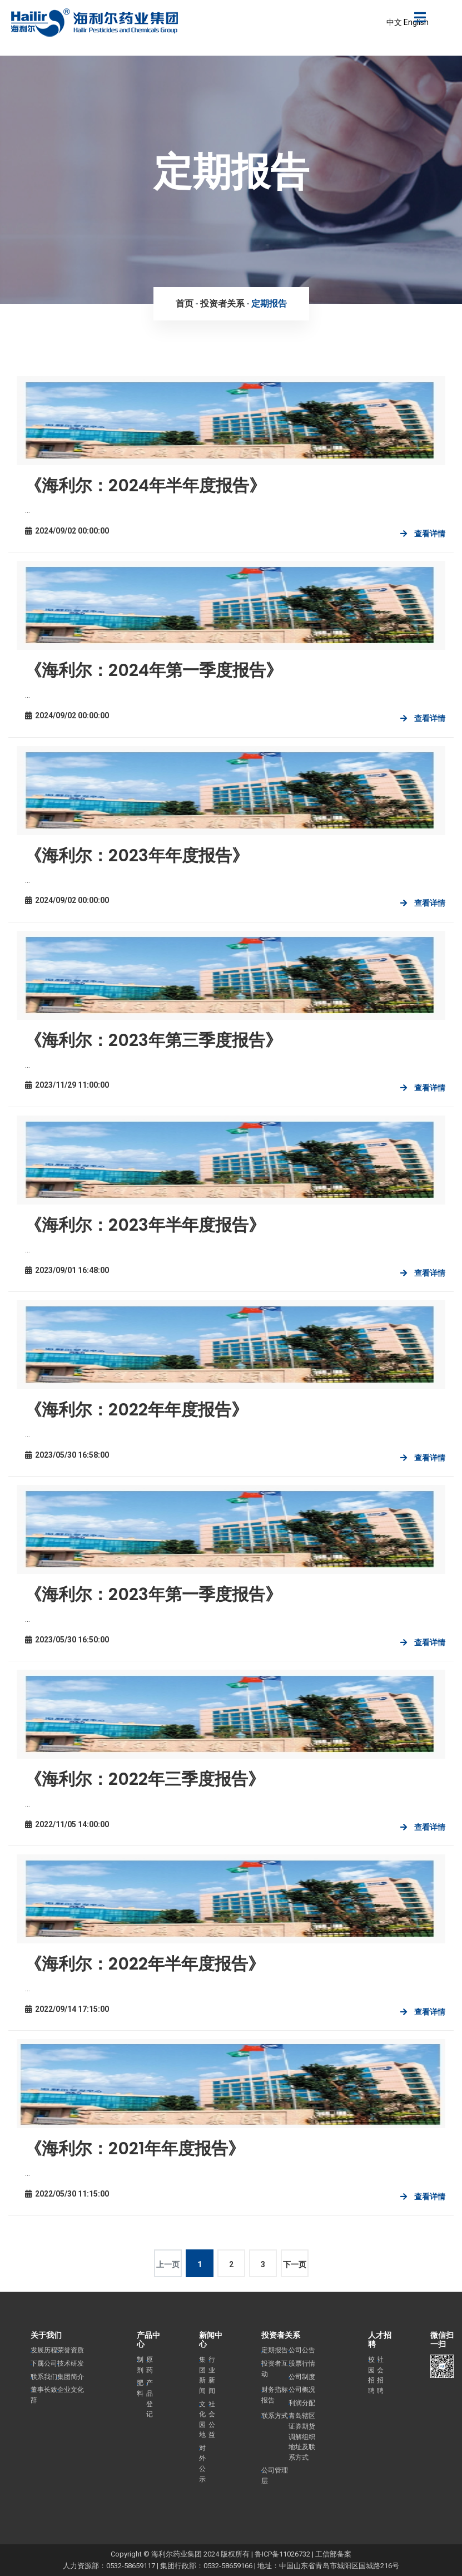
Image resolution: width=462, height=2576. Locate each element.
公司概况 (302, 2390)
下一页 (294, 2264)
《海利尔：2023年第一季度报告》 (153, 1594)
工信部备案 (333, 2554)
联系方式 (274, 2416)
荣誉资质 (70, 2350)
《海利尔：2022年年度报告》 (136, 1410)
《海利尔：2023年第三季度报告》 (153, 1040)
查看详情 (429, 533)
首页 (184, 303)
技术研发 (70, 2363)
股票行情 (302, 2363)
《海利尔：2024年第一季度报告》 (153, 670)
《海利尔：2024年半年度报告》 (145, 485)
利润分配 (302, 2403)
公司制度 (302, 2377)
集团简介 (70, 2377)
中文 (394, 22)
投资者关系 (222, 303)
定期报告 (269, 303)
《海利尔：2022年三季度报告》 (145, 1779)
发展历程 (44, 2350)
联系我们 (44, 2377)
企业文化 (70, 2390)
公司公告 (302, 2350)
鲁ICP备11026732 (282, 2554)
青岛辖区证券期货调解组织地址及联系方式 (302, 2436)
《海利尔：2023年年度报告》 (137, 855)
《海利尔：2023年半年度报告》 (145, 1225)
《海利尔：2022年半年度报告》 (145, 1964)
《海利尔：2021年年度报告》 (135, 2148)
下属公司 (44, 2363)
